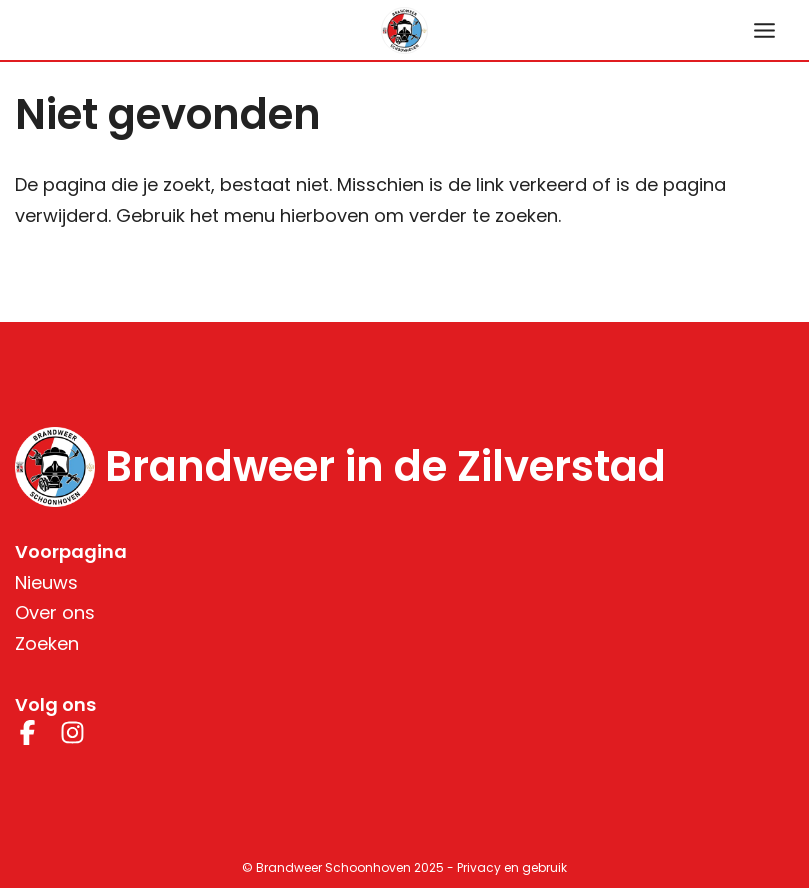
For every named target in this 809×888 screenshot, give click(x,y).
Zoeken (47, 643)
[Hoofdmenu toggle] (764, 30)
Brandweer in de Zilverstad (385, 467)
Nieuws (46, 582)
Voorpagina (71, 551)
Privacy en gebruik (512, 867)
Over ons (55, 612)
